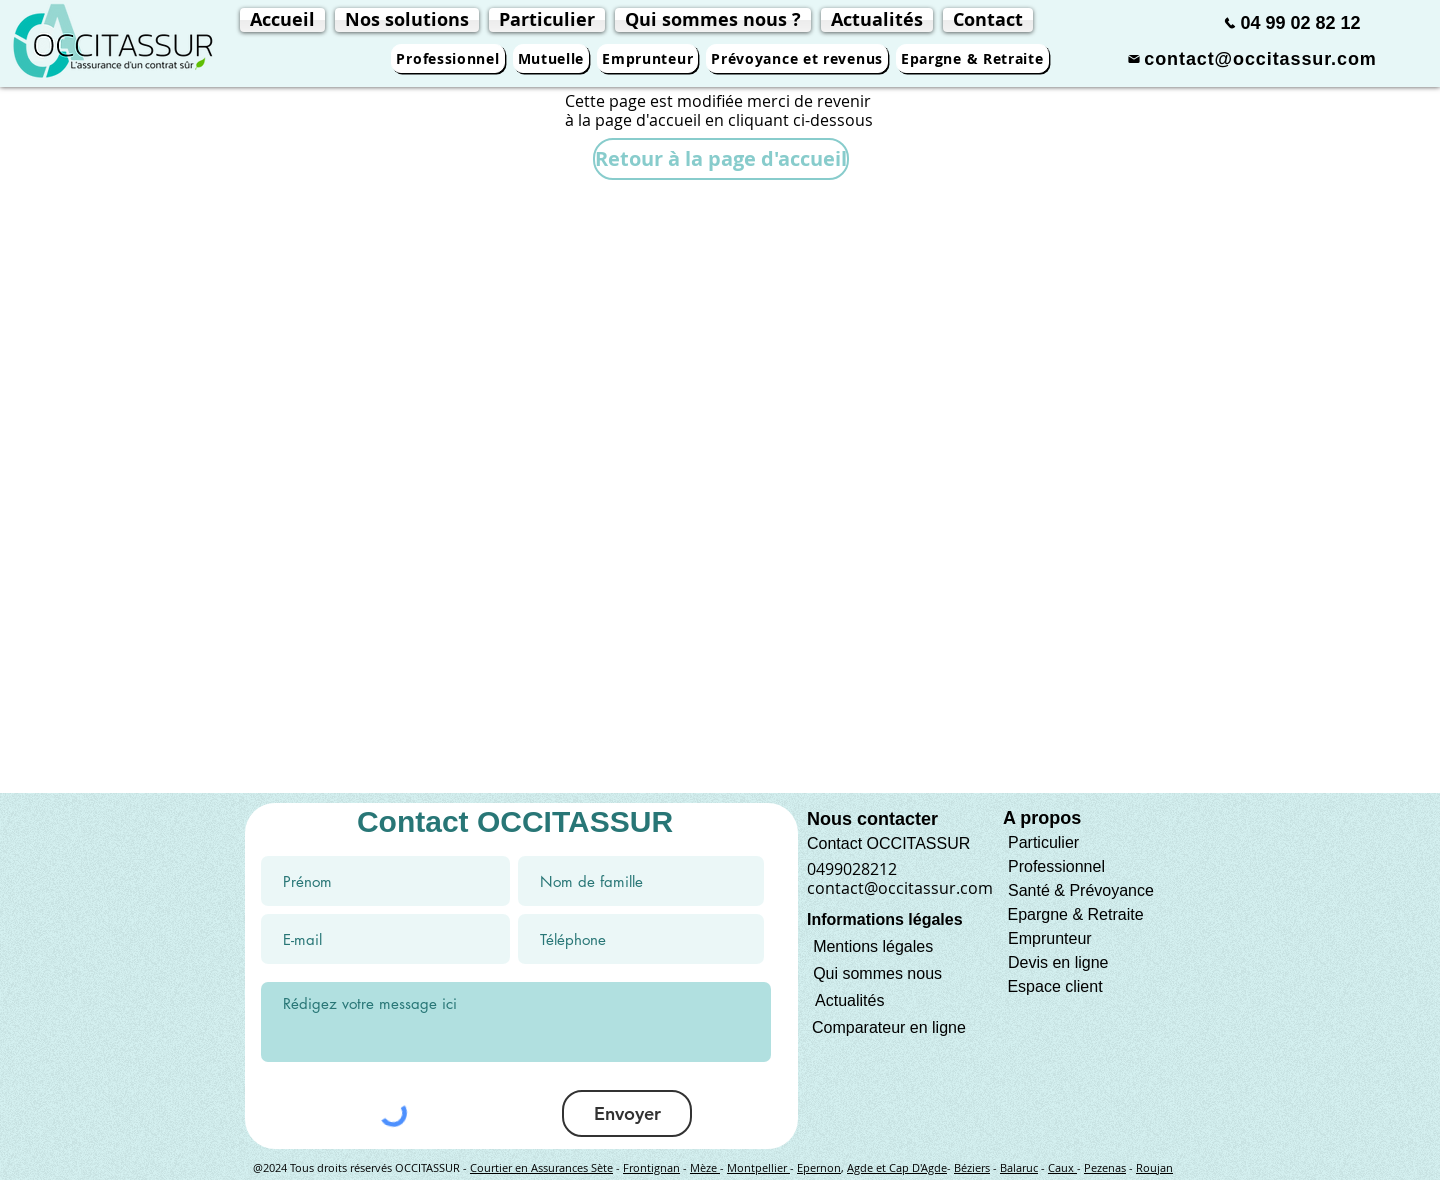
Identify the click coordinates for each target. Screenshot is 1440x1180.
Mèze (705, 1167)
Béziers (972, 1167)
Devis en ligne (1058, 962)
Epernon (819, 1167)
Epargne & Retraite (1075, 914)
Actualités (849, 1000)
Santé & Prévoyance (1081, 890)
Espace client (1053, 986)
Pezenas (1105, 1167)
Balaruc (1019, 1167)
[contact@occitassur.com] (1252, 59)
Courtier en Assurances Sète (541, 1167)
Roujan (1154, 1167)
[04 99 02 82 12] (1292, 23)
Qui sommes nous (877, 973)
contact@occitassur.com (900, 888)
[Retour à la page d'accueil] (721, 159)
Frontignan (651, 1167)
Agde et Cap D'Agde (897, 1167)
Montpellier (758, 1167)
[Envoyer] (627, 1113)
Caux (1062, 1167)
